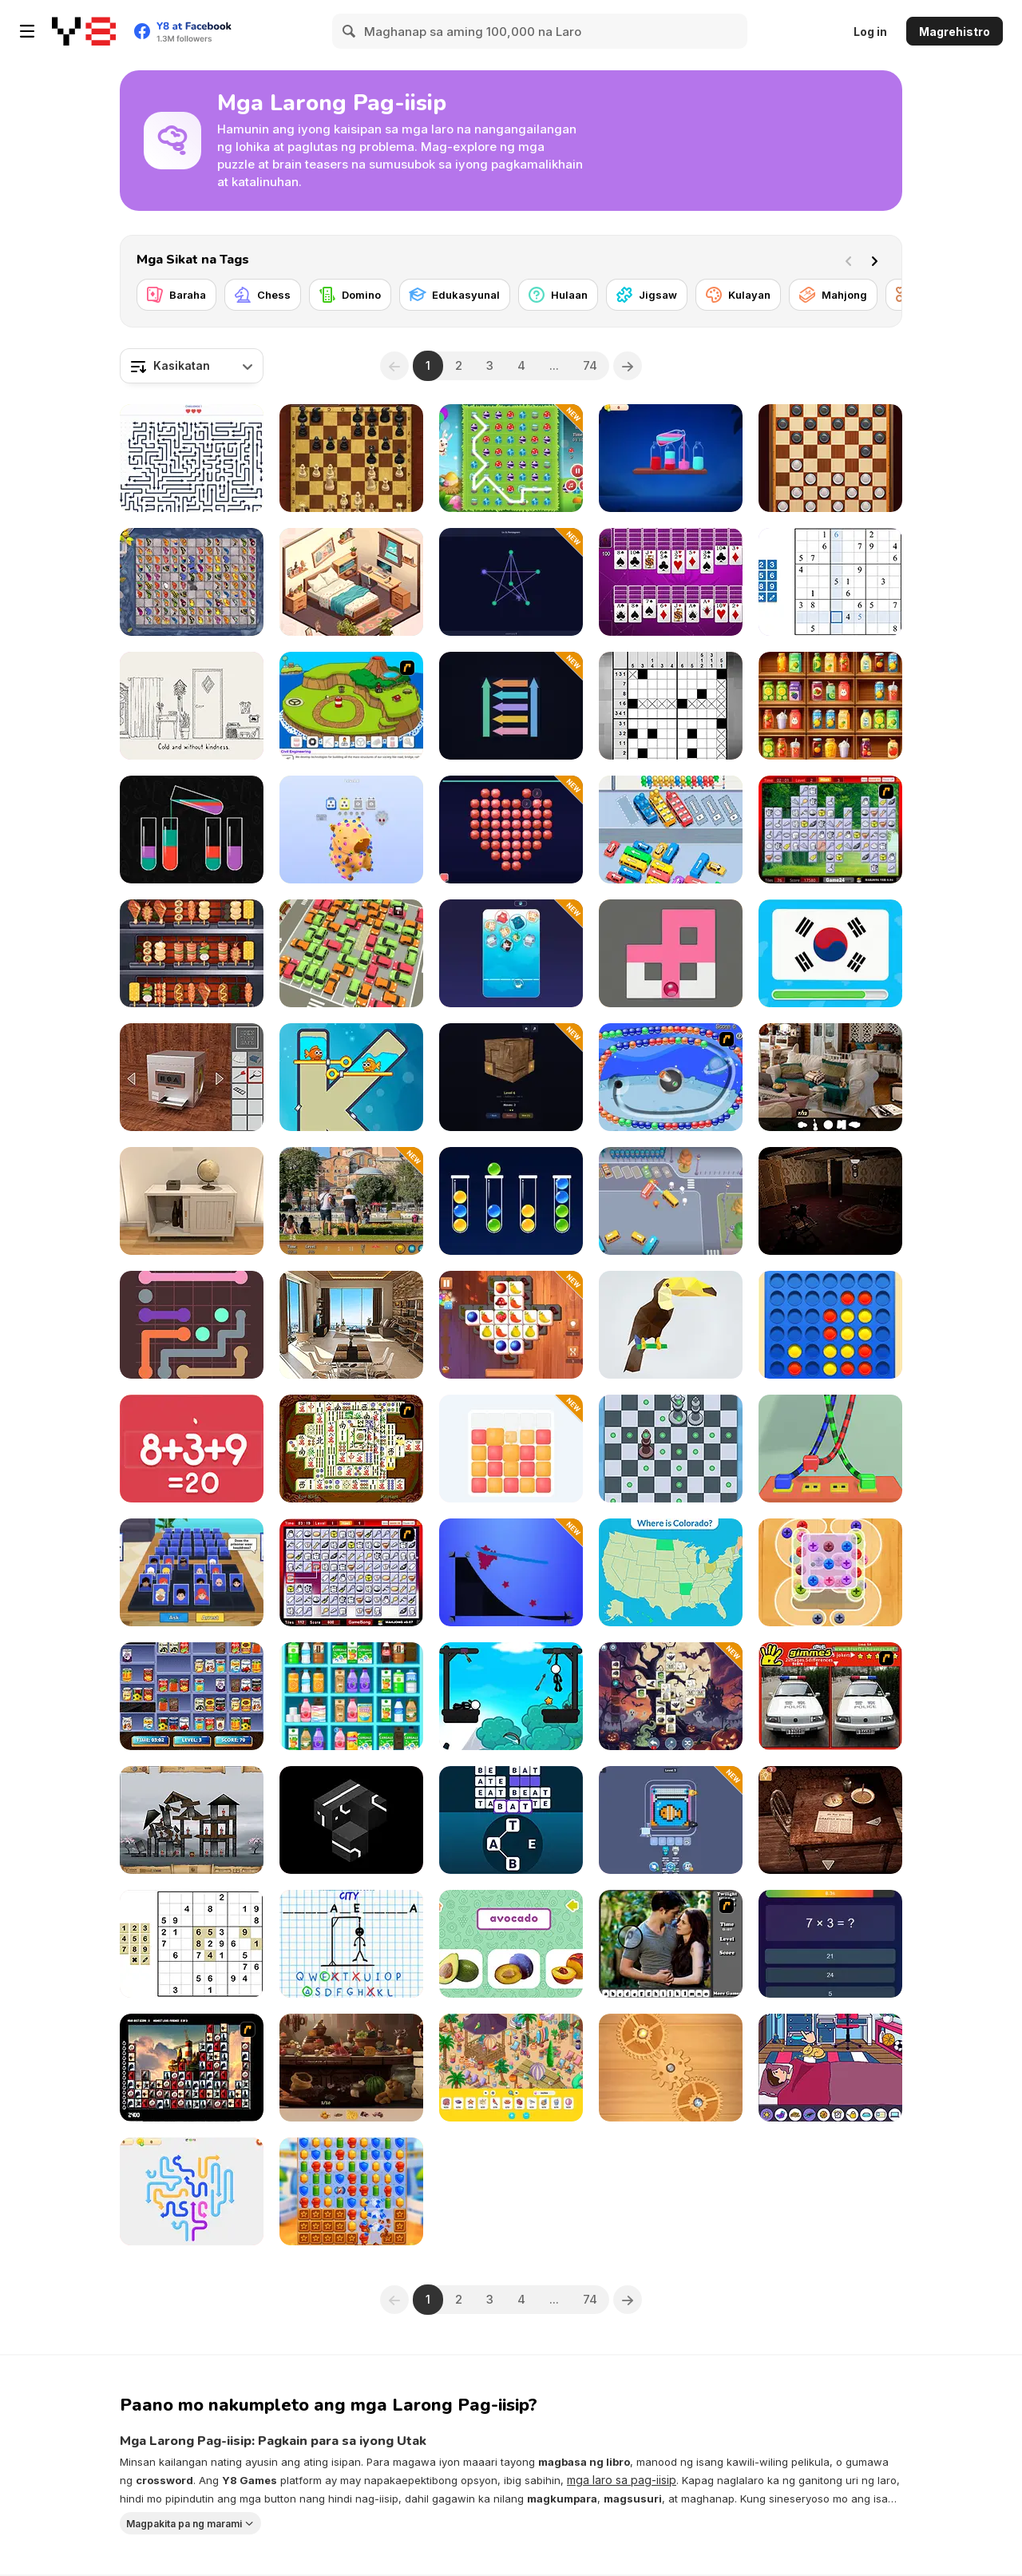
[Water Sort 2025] (191, 829)
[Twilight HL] (671, 1944)
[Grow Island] (351, 706)
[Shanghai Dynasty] (351, 1448)
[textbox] (192, 366)
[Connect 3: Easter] (511, 458)
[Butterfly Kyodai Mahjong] (191, 582)
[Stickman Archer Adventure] (511, 1696)
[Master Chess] (351, 458)
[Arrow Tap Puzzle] (191, 458)
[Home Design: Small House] (351, 582)
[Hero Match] (351, 2191)
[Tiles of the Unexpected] (191, 2068)
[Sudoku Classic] (191, 1944)
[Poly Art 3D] (671, 1325)
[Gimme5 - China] (830, 1696)
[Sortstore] (351, 1696)
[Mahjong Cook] (830, 829)
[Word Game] (511, 1820)
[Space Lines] (671, 1077)
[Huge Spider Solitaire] (671, 582)
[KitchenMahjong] (351, 1572)
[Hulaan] (558, 295)
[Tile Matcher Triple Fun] (511, 1325)
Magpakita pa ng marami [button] (184, 2523)
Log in (870, 31)
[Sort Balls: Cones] (511, 1201)
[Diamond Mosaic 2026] (511, 829)
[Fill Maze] (671, 953)
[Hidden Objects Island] (511, 2068)
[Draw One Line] (511, 582)
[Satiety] (830, 1201)
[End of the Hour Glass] (191, 706)
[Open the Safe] (191, 1077)
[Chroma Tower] (511, 1448)
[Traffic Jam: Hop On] (671, 829)
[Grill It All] (191, 953)
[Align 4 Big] (830, 1325)
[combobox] (191, 365)
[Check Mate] (671, 1448)
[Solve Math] (191, 1448)
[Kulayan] (738, 295)
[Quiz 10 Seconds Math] (830, 1944)
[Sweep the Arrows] (511, 706)
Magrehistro (954, 31)
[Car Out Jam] (671, 1201)
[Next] (877, 260)
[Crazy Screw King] (830, 1572)
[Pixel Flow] (671, 1820)
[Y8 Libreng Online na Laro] (84, 31)
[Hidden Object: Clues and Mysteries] (830, 1077)
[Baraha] (176, 295)
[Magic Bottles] (671, 458)
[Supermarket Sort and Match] (191, 1696)
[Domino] (350, 295)
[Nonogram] (671, 706)
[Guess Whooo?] (191, 1572)
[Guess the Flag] (830, 953)
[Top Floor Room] (351, 1325)
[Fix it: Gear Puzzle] (671, 2068)
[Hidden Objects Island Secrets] (351, 2068)
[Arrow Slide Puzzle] (191, 2191)
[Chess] (262, 295)
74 (590, 365)
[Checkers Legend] (830, 458)
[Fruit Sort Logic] (830, 706)
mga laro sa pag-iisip (621, 2480)
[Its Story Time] (830, 2068)
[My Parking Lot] (351, 953)
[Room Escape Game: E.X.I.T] (191, 1201)
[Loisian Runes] (351, 1820)
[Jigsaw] (646, 295)
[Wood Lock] (511, 1077)
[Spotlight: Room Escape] (830, 1820)
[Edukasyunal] (454, 295)
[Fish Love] (351, 1077)
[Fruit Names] (511, 1944)
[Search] (349, 31)
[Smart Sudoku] (830, 582)
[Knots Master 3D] (830, 1448)
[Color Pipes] (191, 1325)
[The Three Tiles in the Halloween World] (671, 1696)
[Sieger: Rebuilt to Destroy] (191, 1820)
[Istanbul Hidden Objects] (351, 1201)
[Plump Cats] (511, 953)
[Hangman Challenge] (351, 1944)
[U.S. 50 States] (671, 1572)
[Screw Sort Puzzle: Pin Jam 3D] (351, 829)
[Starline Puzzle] (511, 1572)
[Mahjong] (833, 295)
